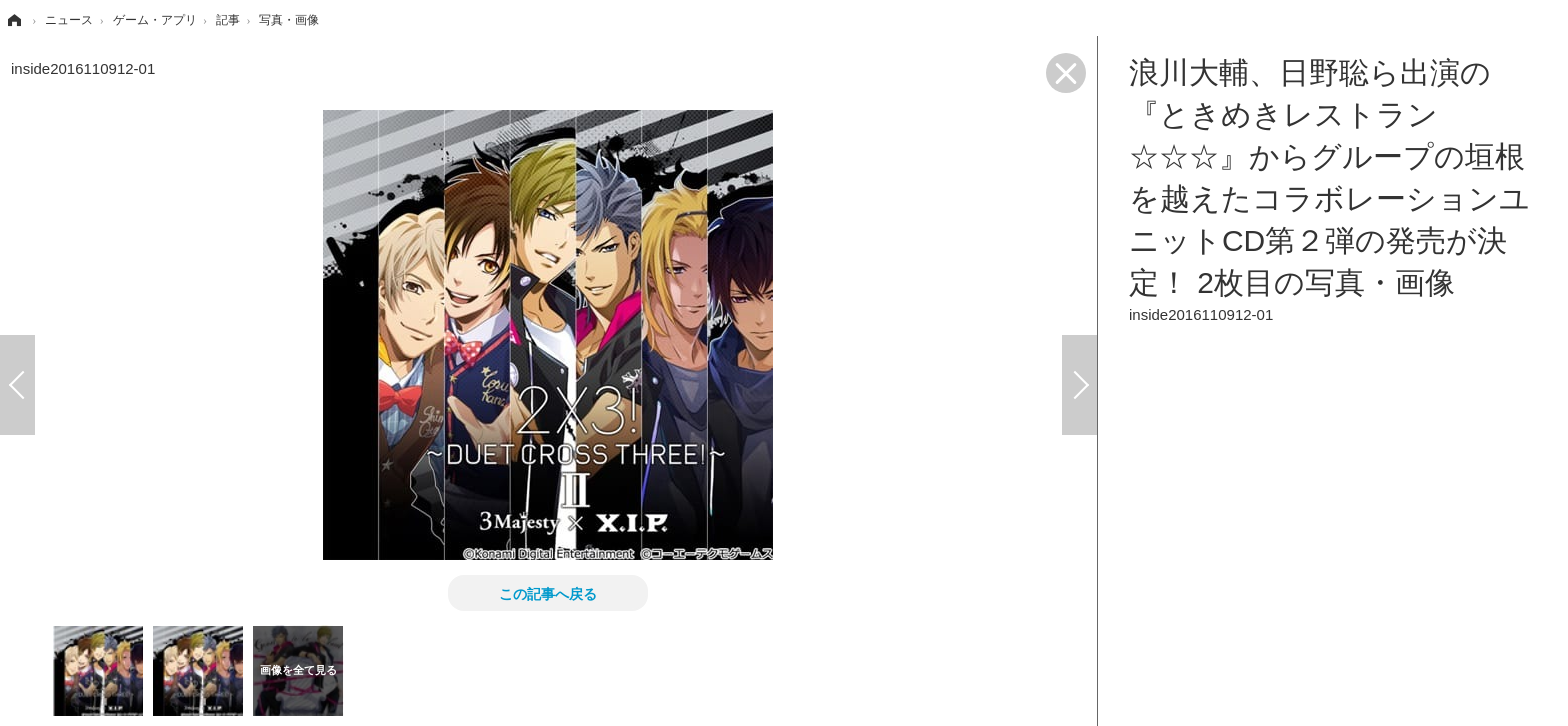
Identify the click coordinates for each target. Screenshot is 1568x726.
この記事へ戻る (548, 593)
